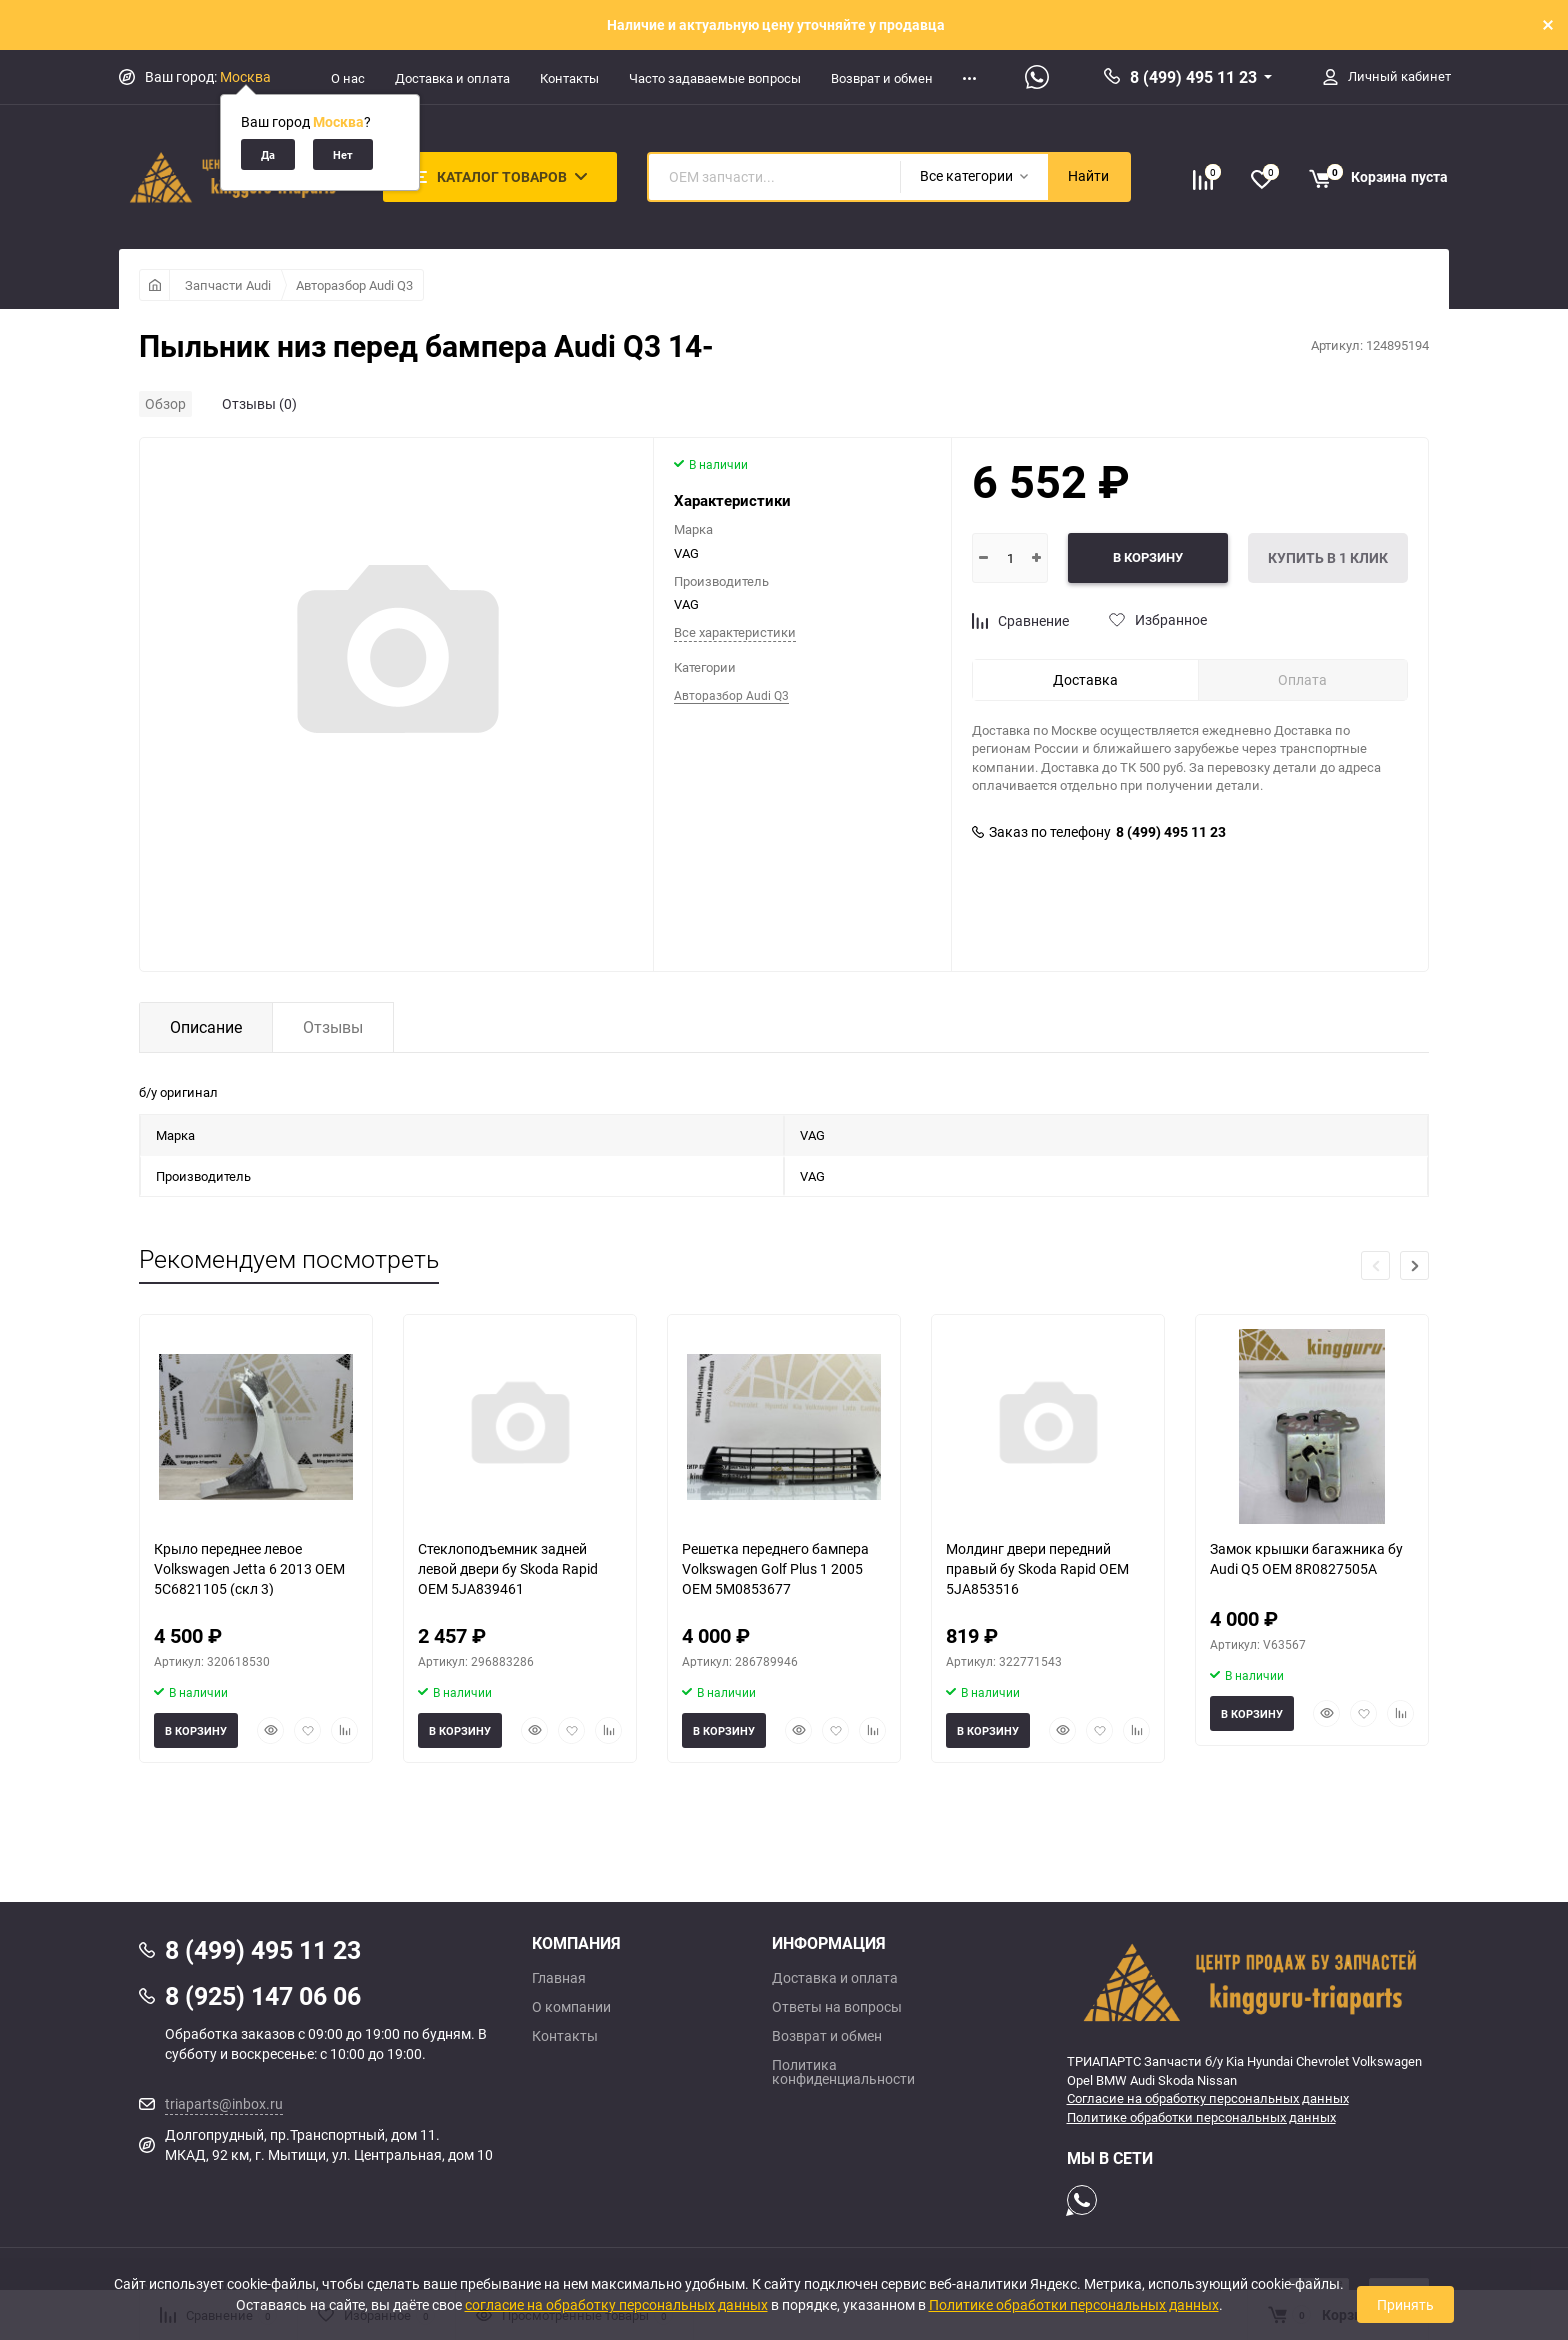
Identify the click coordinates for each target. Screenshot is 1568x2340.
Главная (559, 1978)
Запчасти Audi (228, 285)
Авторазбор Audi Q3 (354, 285)
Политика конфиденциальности (843, 2072)
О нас (348, 78)
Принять (1405, 2304)
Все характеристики (735, 632)
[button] (1414, 1265)
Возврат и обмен (882, 78)
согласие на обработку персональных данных (616, 2304)
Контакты (569, 78)
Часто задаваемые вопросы (715, 78)
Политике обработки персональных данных (1201, 2117)
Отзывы (333, 1027)
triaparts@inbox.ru (224, 2103)
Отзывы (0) (259, 403)
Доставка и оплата (452, 78)
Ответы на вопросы (837, 2007)
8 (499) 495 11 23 (1193, 77)
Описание (206, 1027)
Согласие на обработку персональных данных (1208, 2098)
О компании (571, 2007)
